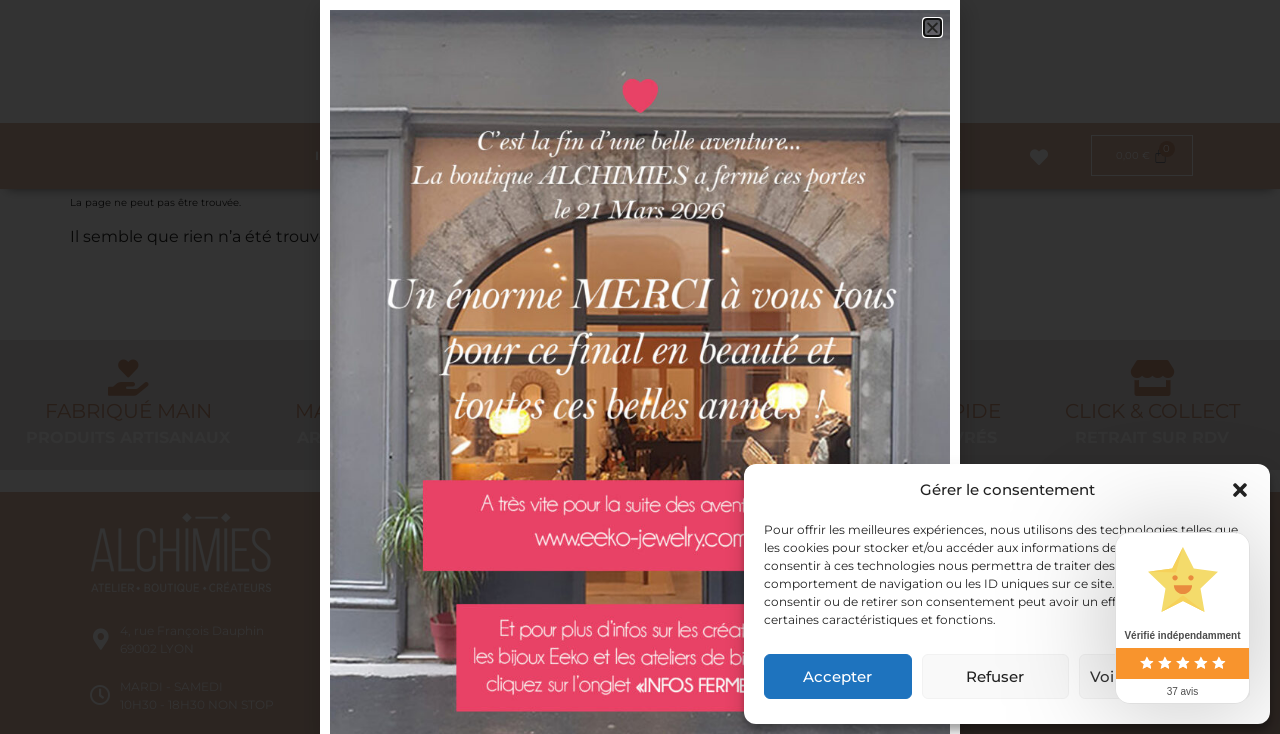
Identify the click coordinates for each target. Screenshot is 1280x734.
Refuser (995, 676)
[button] (1240, 490)
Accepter (837, 676)
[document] (640, 367)
